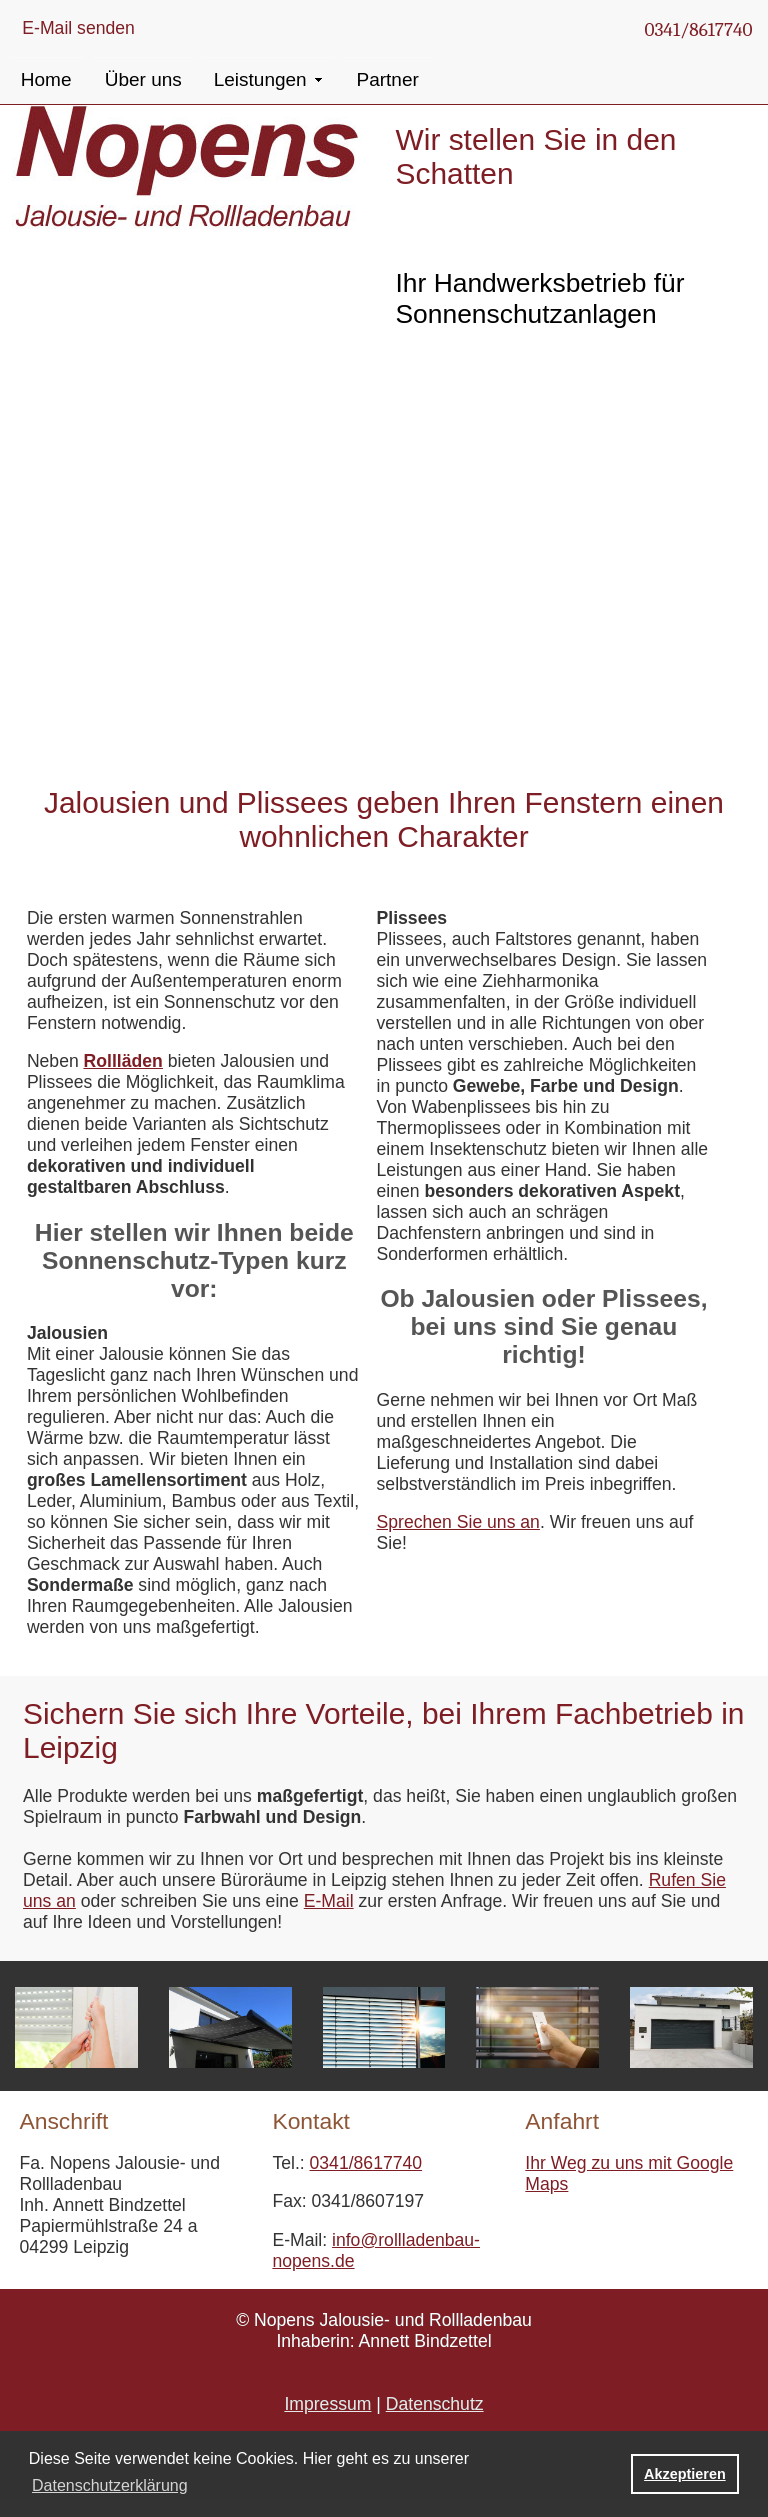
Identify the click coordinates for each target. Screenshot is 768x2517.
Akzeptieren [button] (685, 2474)
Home (46, 79)
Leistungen (260, 79)
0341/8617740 (698, 30)
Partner (388, 79)
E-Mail (329, 1901)
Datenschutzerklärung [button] (110, 2485)
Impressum (327, 2404)
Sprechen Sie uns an (458, 1522)
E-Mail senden (78, 28)
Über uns (143, 79)
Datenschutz (435, 2404)
